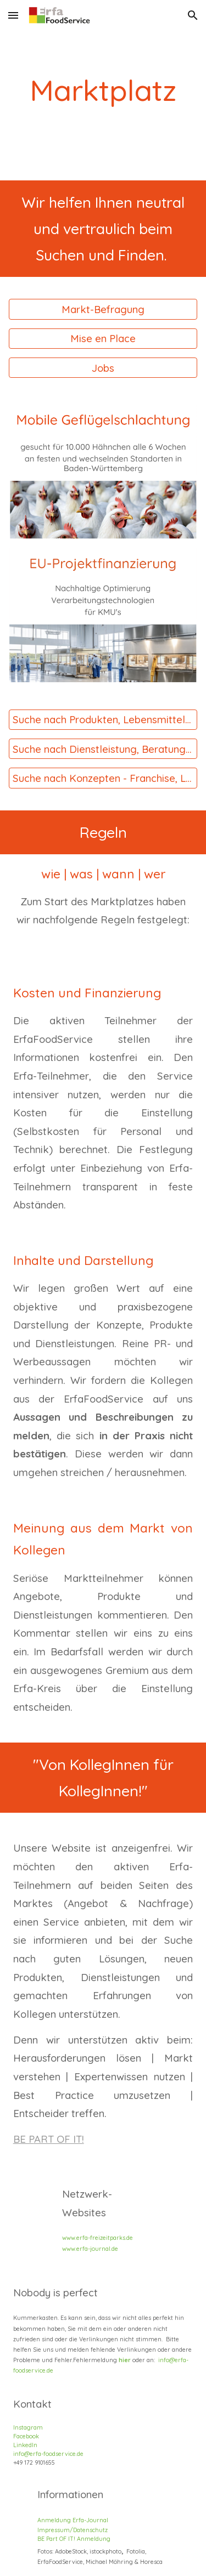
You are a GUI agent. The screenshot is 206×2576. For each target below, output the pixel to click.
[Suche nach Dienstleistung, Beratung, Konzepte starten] (103, 748)
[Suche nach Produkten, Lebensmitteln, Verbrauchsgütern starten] (103, 719)
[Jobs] (103, 367)
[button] (13, 15)
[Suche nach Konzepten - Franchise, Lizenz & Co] (103, 778)
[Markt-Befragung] (103, 309)
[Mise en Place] (103, 338)
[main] (103, 90)
